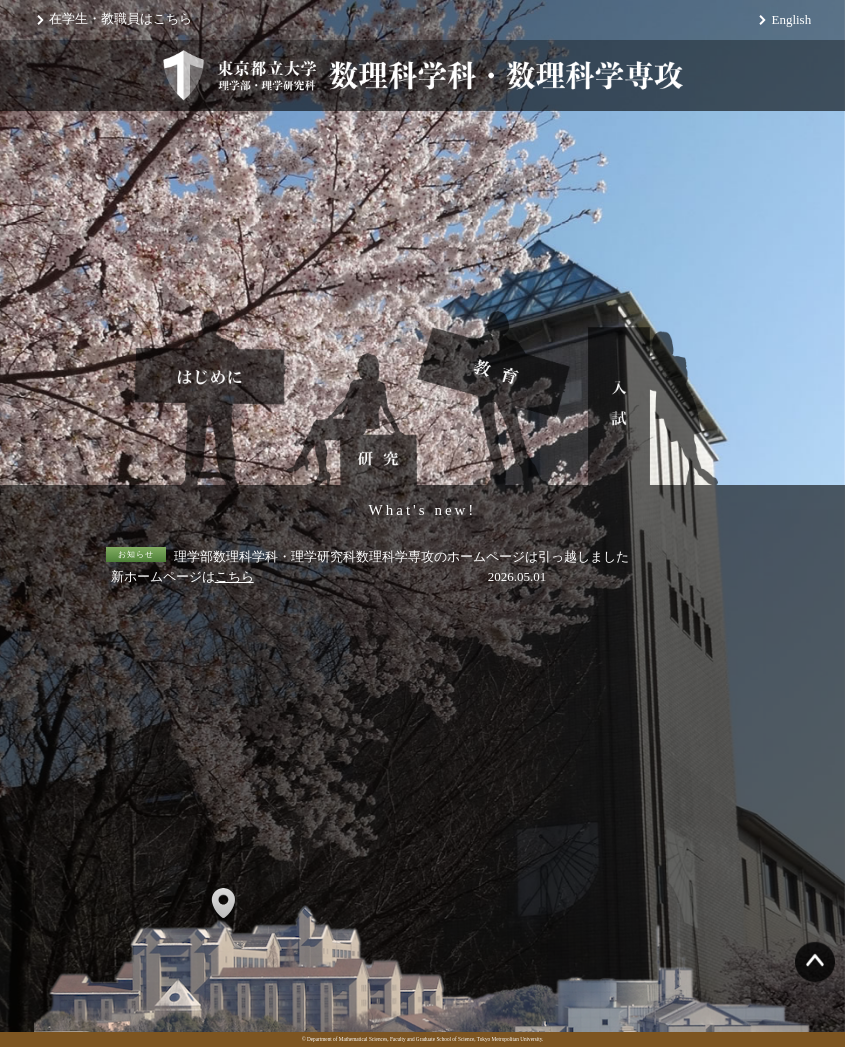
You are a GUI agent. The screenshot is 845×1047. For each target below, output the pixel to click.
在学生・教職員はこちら (120, 18)
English (791, 19)
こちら (234, 576)
